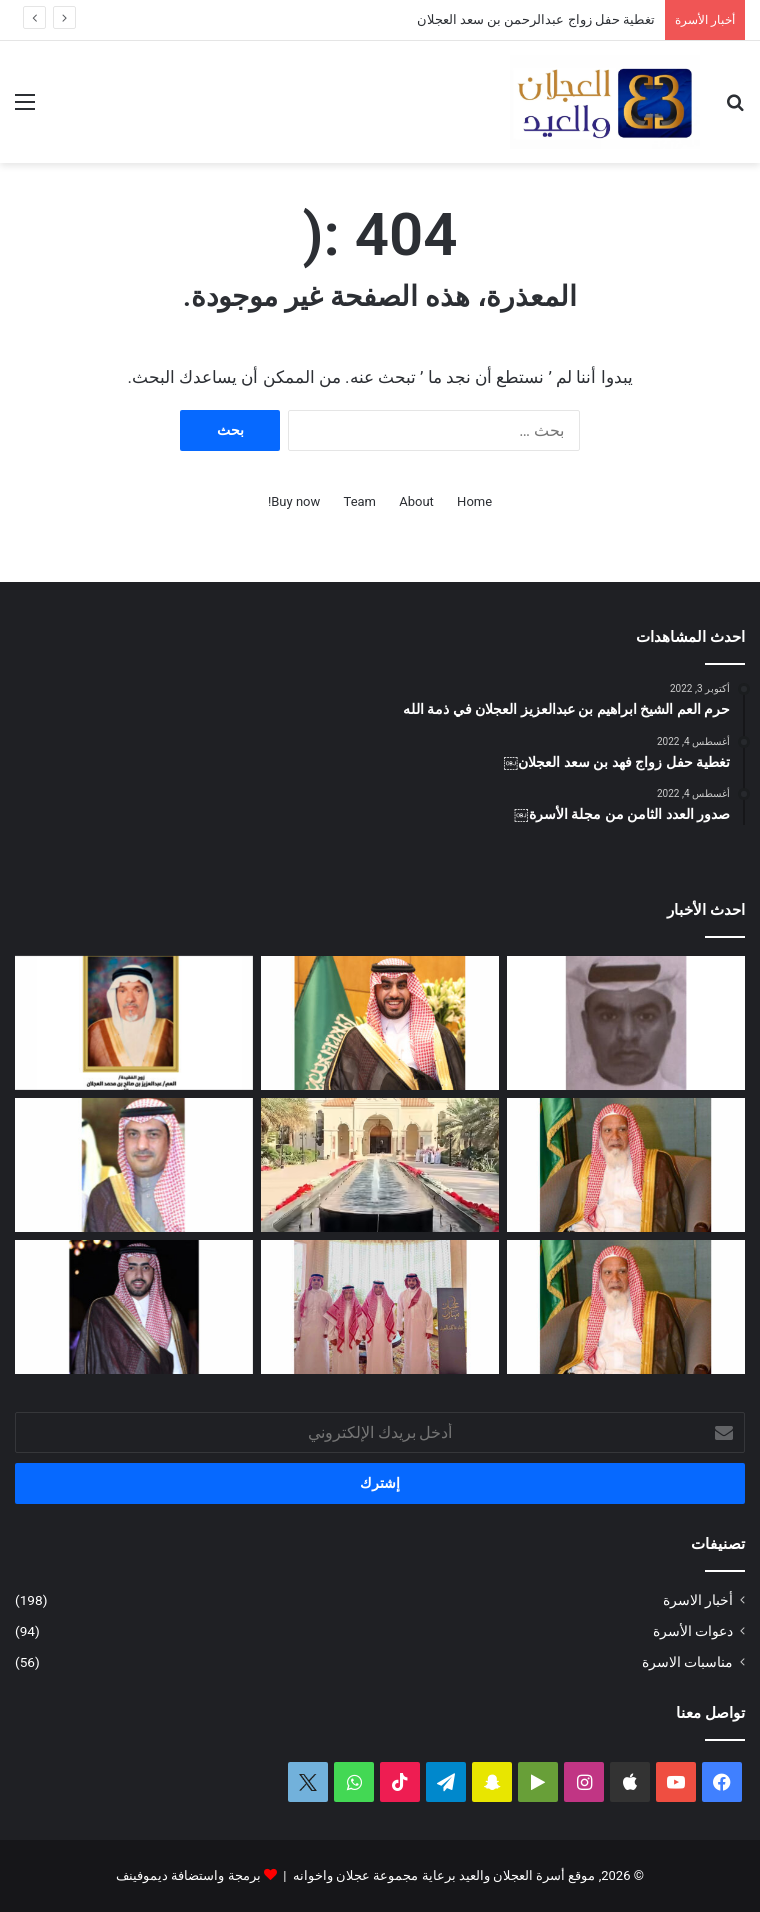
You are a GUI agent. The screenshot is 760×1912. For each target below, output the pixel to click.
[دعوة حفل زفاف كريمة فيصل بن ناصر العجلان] (134, 1165)
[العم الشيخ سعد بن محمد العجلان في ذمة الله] (626, 1165)
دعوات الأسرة (693, 1631)
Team (360, 501)
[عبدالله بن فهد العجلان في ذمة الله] (626, 1023)
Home (474, 501)
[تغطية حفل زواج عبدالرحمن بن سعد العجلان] (380, 1023)
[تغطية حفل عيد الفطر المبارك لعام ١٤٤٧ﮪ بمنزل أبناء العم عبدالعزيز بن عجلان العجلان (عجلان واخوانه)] (380, 1165)
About (416, 501)
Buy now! (294, 501)
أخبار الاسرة (698, 1600)
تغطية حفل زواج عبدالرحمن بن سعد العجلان (536, 19)
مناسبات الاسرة (687, 1662)
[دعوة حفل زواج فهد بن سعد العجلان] (134, 1307)
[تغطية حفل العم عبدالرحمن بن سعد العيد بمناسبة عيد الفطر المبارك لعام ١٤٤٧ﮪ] (380, 1307)
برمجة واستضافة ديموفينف (188, 1875)
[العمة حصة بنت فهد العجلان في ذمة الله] (134, 1023)
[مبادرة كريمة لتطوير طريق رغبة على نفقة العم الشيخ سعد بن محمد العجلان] (626, 1307)
